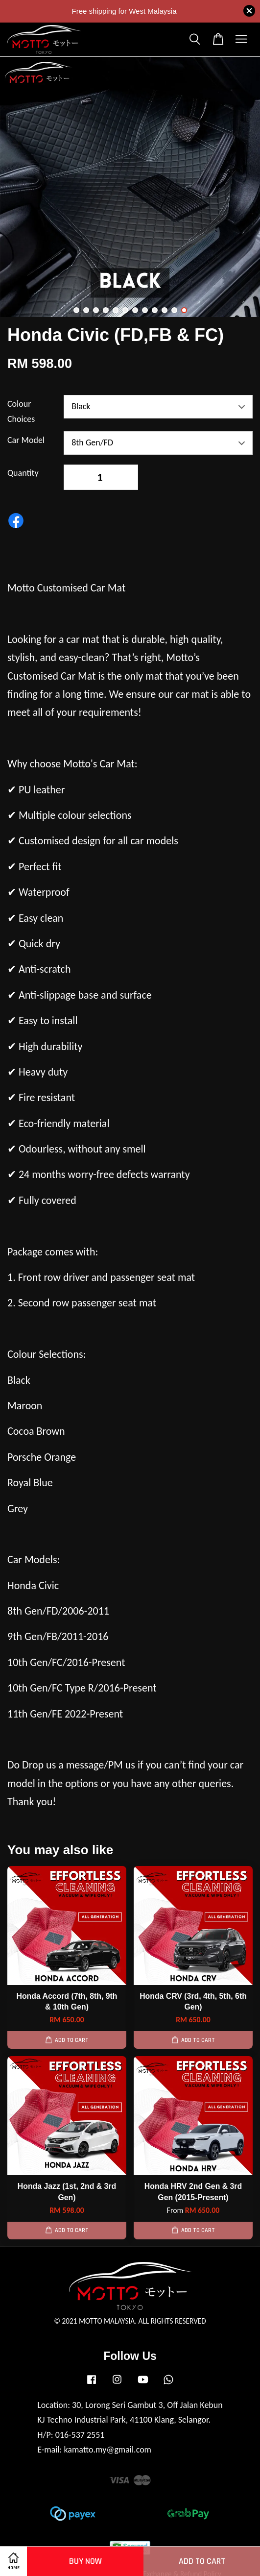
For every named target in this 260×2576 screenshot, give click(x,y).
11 (174, 310)
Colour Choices (21, 411)
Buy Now (85, 2561)
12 (184, 310)
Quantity (23, 472)
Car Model (26, 440)
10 (164, 310)
